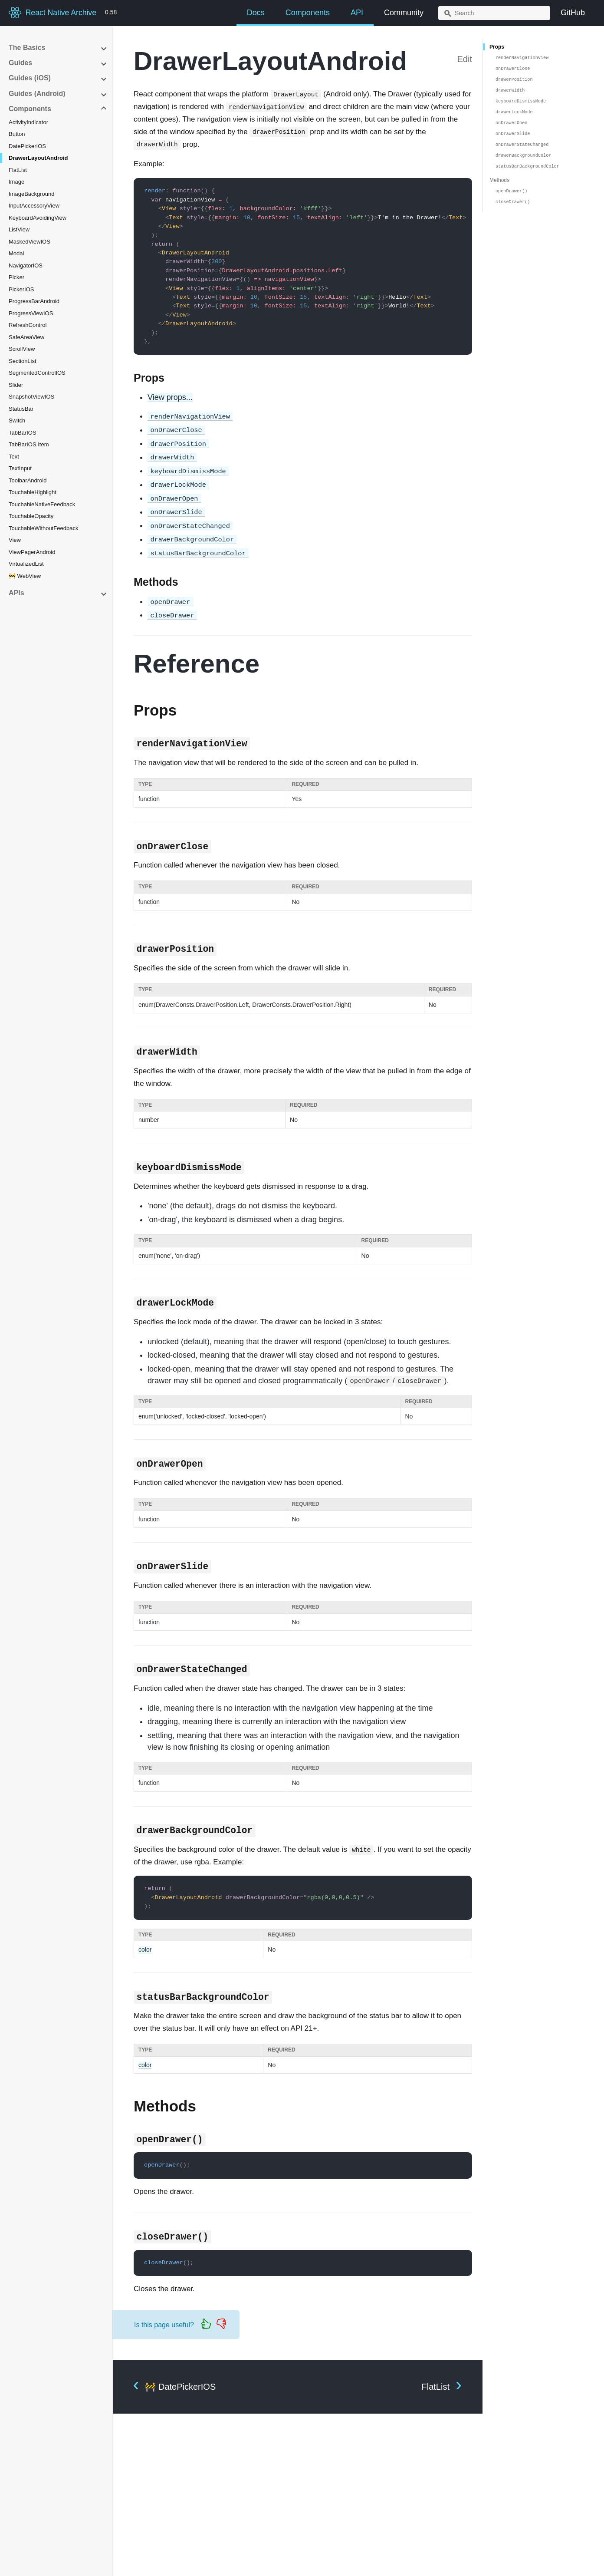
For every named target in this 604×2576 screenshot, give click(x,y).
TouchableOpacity (31, 516)
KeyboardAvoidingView (37, 217)
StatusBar (21, 409)
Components (308, 12)
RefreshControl (27, 325)
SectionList (22, 361)
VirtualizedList (26, 564)
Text (14, 456)
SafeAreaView (26, 337)
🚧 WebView (25, 576)
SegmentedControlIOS (37, 372)
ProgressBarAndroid (34, 301)
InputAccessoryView (34, 205)
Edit (464, 59)
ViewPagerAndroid (32, 552)
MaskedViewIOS (29, 241)
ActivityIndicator (28, 122)
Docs (256, 12)
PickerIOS (21, 289)
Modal (16, 253)
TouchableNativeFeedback (42, 504)
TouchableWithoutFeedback (43, 528)
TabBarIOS (22, 432)
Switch (17, 420)
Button (17, 134)
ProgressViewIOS (31, 313)
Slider (16, 385)
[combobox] (494, 13)
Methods (499, 180)
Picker (16, 277)
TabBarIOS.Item (29, 444)
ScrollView (22, 349)
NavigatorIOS (26, 265)
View (15, 540)
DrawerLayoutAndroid (38, 158)
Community (403, 12)
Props (496, 47)
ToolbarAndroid (27, 480)
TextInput (20, 468)
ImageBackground (32, 194)
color (144, 1949)
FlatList (18, 170)
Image (16, 181)
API (357, 12)
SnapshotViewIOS (31, 396)
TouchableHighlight (32, 492)
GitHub (573, 12)
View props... (170, 397)
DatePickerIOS (27, 146)
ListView (19, 229)
